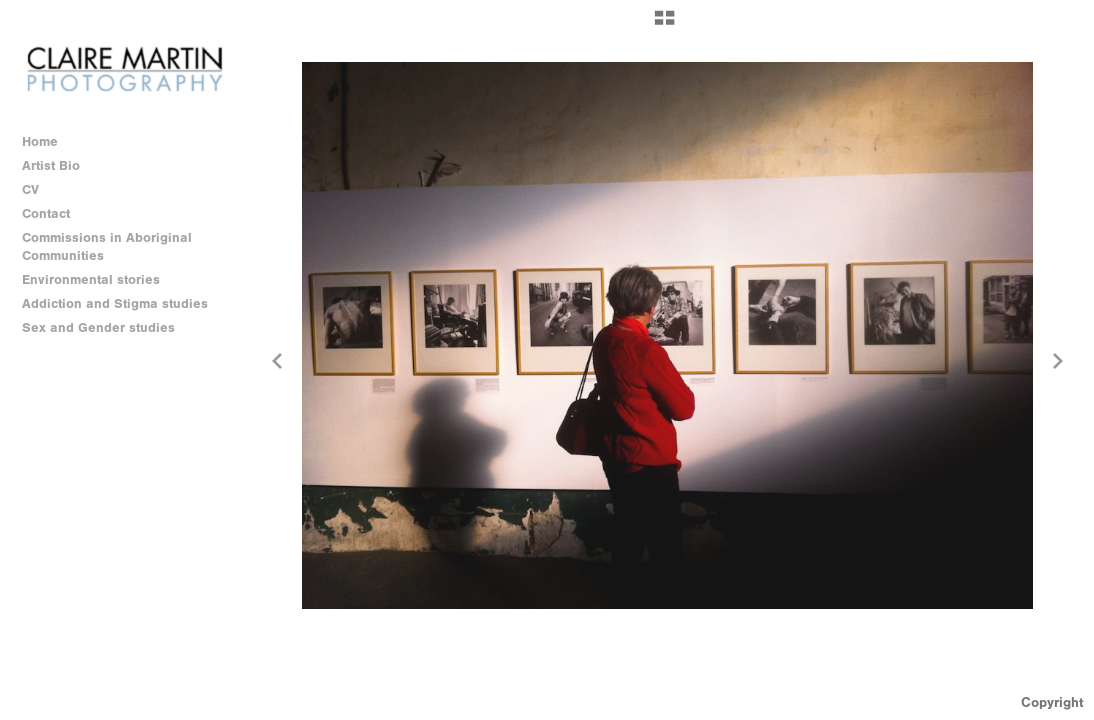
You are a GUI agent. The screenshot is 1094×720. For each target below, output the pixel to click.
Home (40, 141)
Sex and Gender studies (107, 328)
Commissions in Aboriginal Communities (107, 246)
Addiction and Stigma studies (115, 303)
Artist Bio (51, 165)
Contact (46, 213)
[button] (664, 25)
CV (30, 189)
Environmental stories (100, 280)
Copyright (1052, 702)
